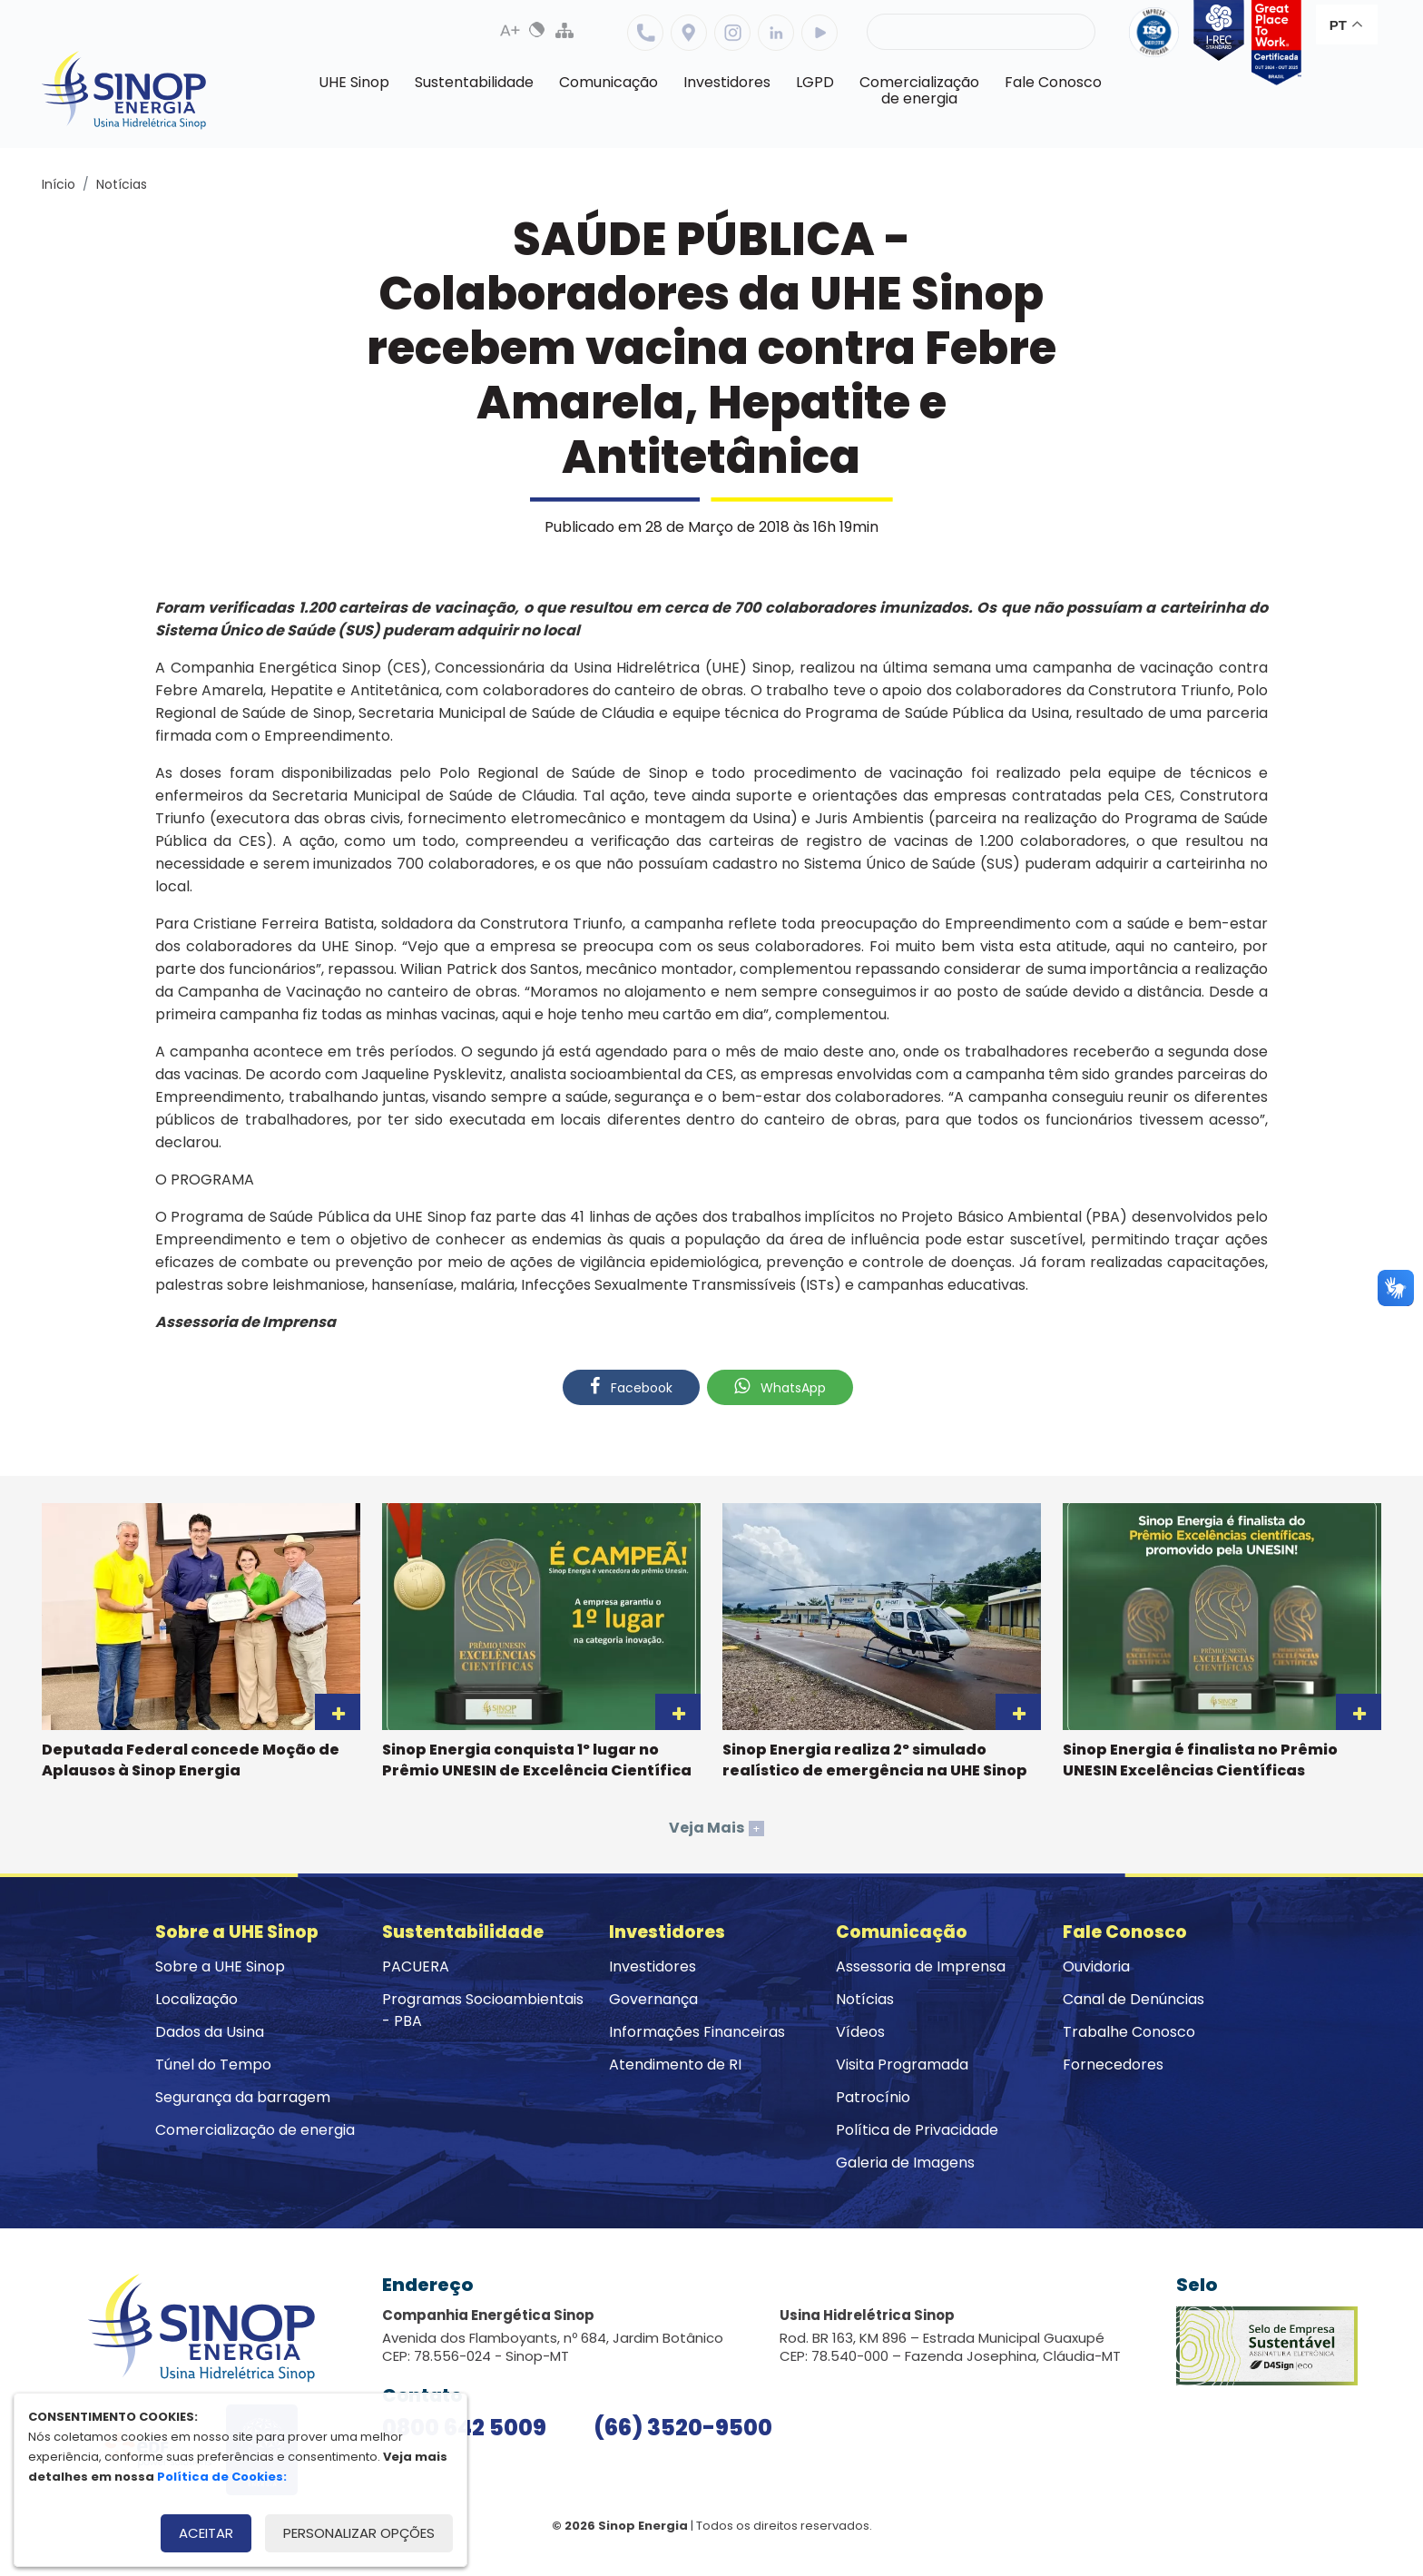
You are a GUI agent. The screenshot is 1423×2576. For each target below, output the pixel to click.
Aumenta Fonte (510, 30)
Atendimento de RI (675, 2064)
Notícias (121, 184)
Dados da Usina (209, 2031)
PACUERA (415, 1966)
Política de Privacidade (917, 2129)
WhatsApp (780, 1387)
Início (58, 184)
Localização (689, 33)
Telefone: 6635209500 (645, 33)
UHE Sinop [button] (354, 82)
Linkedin (776, 33)
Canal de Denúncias (1133, 1999)
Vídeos (860, 2031)
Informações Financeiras (697, 2031)
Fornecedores (1113, 2064)
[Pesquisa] (981, 32)
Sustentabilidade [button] (474, 82)
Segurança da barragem (242, 2097)
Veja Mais (716, 1827)
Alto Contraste (537, 30)
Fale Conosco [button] (1053, 82)
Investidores (652, 1966)
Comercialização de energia (255, 2129)
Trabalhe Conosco (1129, 2031)
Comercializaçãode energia (919, 90)
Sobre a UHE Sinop (220, 1966)
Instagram (732, 33)
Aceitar (206, 2532)
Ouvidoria (1096, 1966)
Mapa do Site (564, 30)
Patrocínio (873, 2097)
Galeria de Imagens (905, 2162)
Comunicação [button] (608, 82)
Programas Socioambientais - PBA (483, 2010)
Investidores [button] (726, 82)
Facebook (631, 1387)
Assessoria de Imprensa (921, 1966)
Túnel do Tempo (213, 2064)
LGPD (815, 82)
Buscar (1066, 32)
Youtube (819, 33)
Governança (653, 1999)
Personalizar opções (359, 2532)
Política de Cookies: (222, 2476)
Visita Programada (902, 2064)
